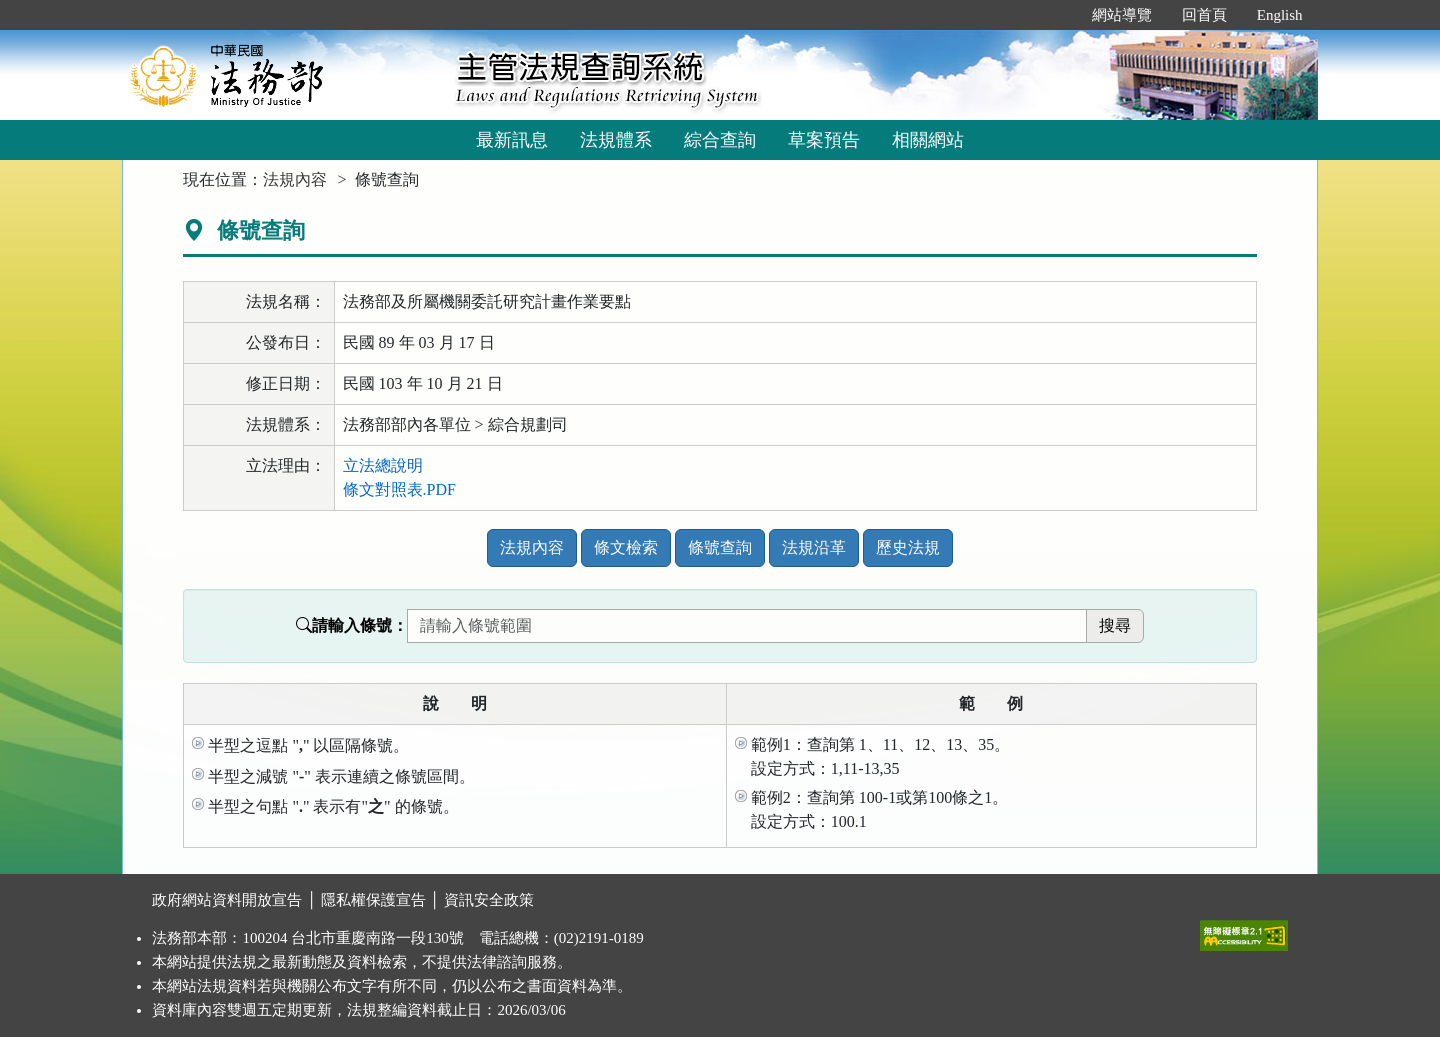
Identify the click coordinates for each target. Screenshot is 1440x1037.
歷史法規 (908, 547)
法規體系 (616, 140)
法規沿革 (814, 547)
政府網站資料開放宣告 (227, 900)
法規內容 (295, 179)
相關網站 (928, 140)
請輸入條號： (352, 625)
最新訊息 (512, 140)
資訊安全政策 (489, 900)
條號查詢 (720, 547)
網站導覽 (1122, 15)
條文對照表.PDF (399, 489)
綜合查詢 (720, 140)
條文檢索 (626, 547)
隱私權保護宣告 (373, 900)
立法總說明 (383, 465)
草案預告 (824, 140)
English (1280, 15)
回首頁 (1204, 15)
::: (1055, 15)
